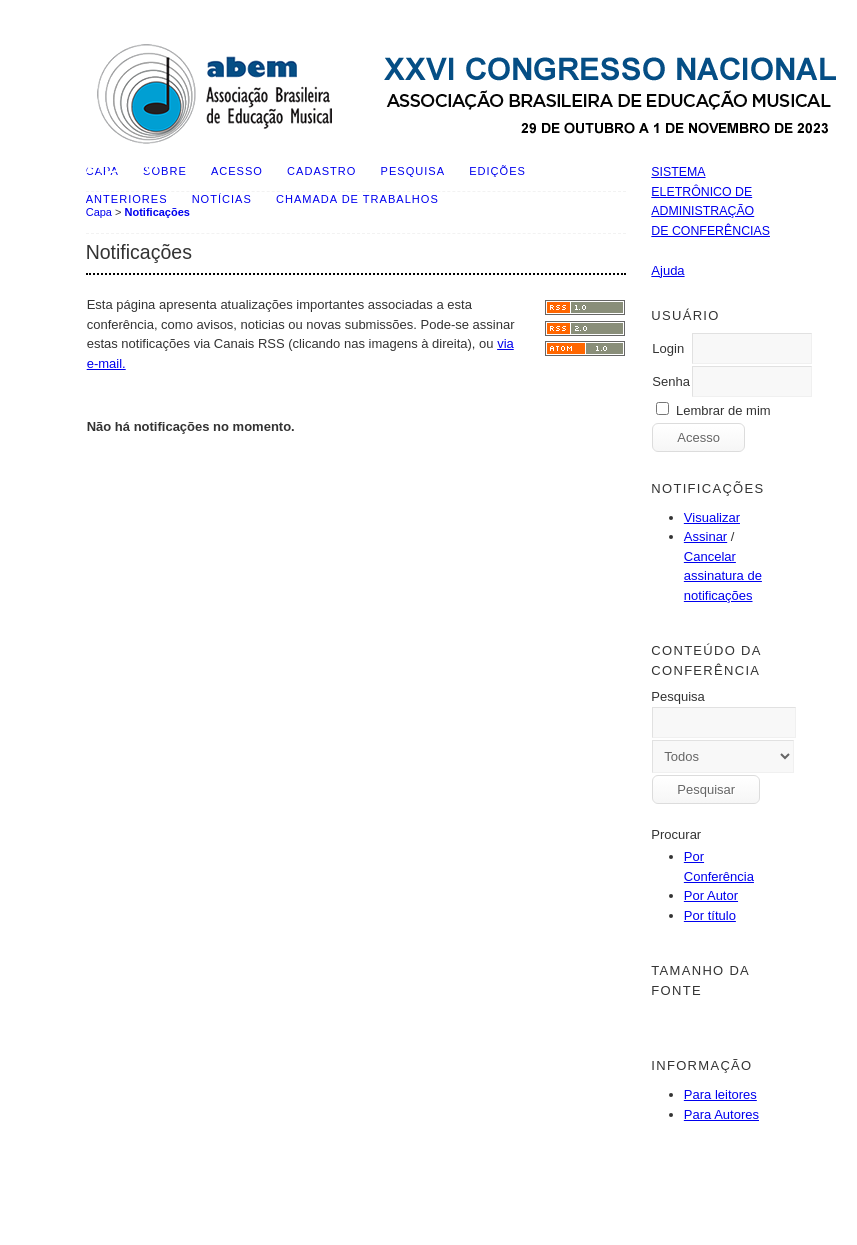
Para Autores (721, 1114)
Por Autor (711, 895)
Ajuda (667, 270)
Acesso (237, 171)
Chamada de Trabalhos (357, 199)
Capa (99, 212)
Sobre (165, 171)
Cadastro (321, 171)
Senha (671, 381)
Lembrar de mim (723, 410)
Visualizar (712, 517)
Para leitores (720, 1094)
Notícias (222, 199)
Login (668, 348)
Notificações (157, 212)
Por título (710, 915)
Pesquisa (413, 171)
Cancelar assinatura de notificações (723, 576)
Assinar (705, 536)
